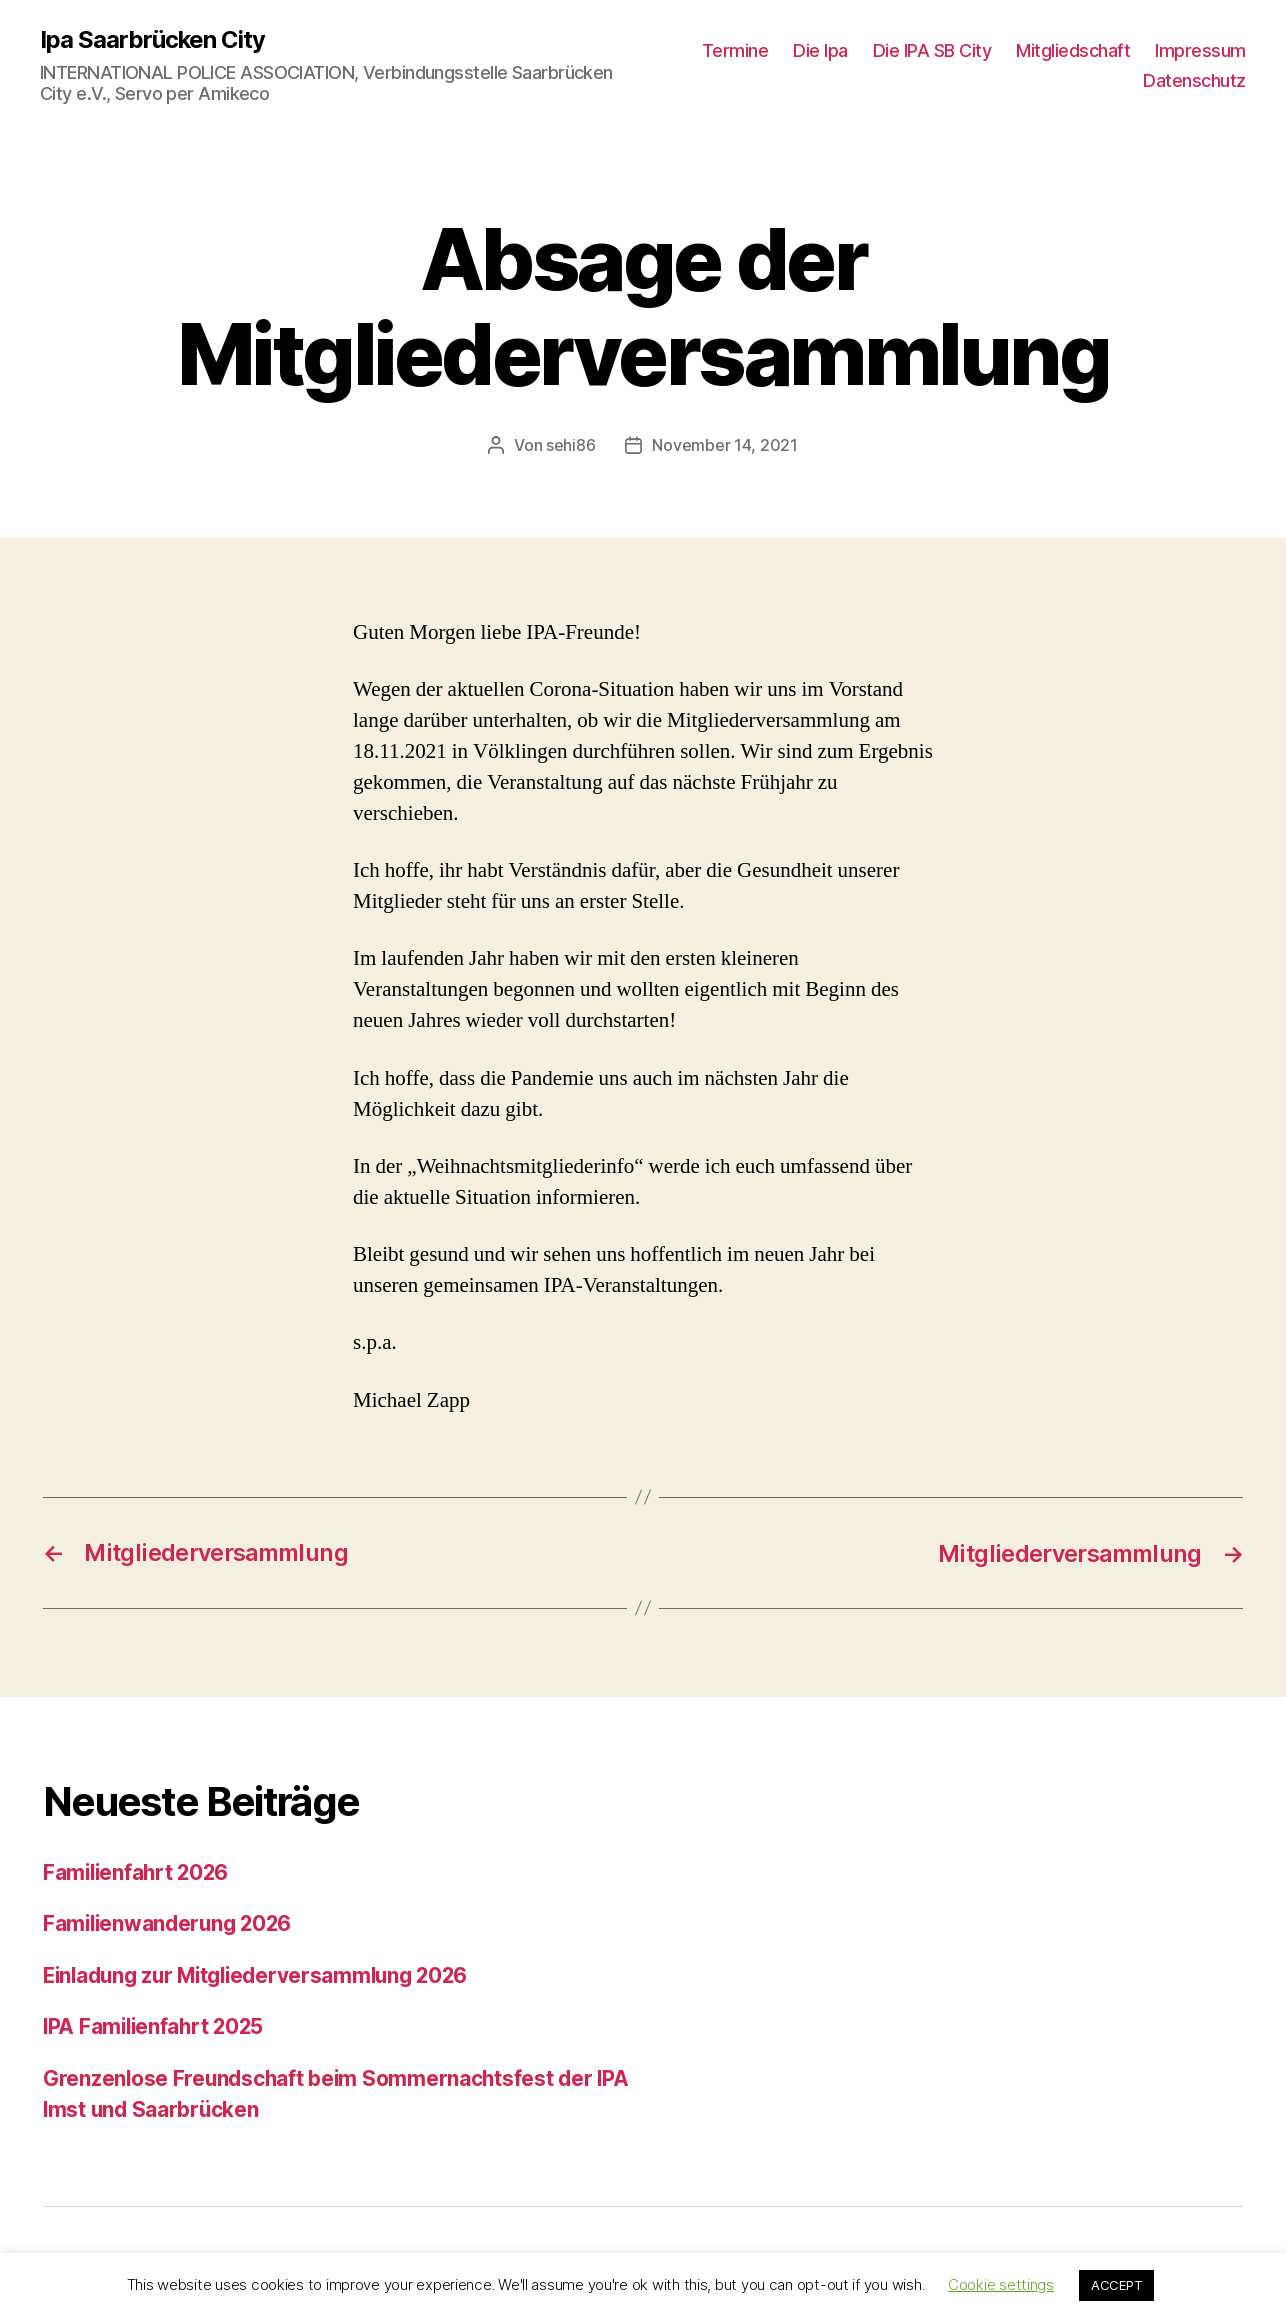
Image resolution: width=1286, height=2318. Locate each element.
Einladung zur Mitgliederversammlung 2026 (264, 1973)
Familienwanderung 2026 (171, 1922)
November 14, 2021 (724, 445)
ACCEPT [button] (1116, 2285)
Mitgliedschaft (1073, 50)
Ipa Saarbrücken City (153, 40)
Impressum (1200, 50)
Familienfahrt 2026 (138, 1870)
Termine (735, 50)
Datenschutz (1194, 80)
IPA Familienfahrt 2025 (156, 2025)
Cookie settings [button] (1001, 2284)
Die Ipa (820, 50)
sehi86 (570, 445)
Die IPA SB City (932, 50)
